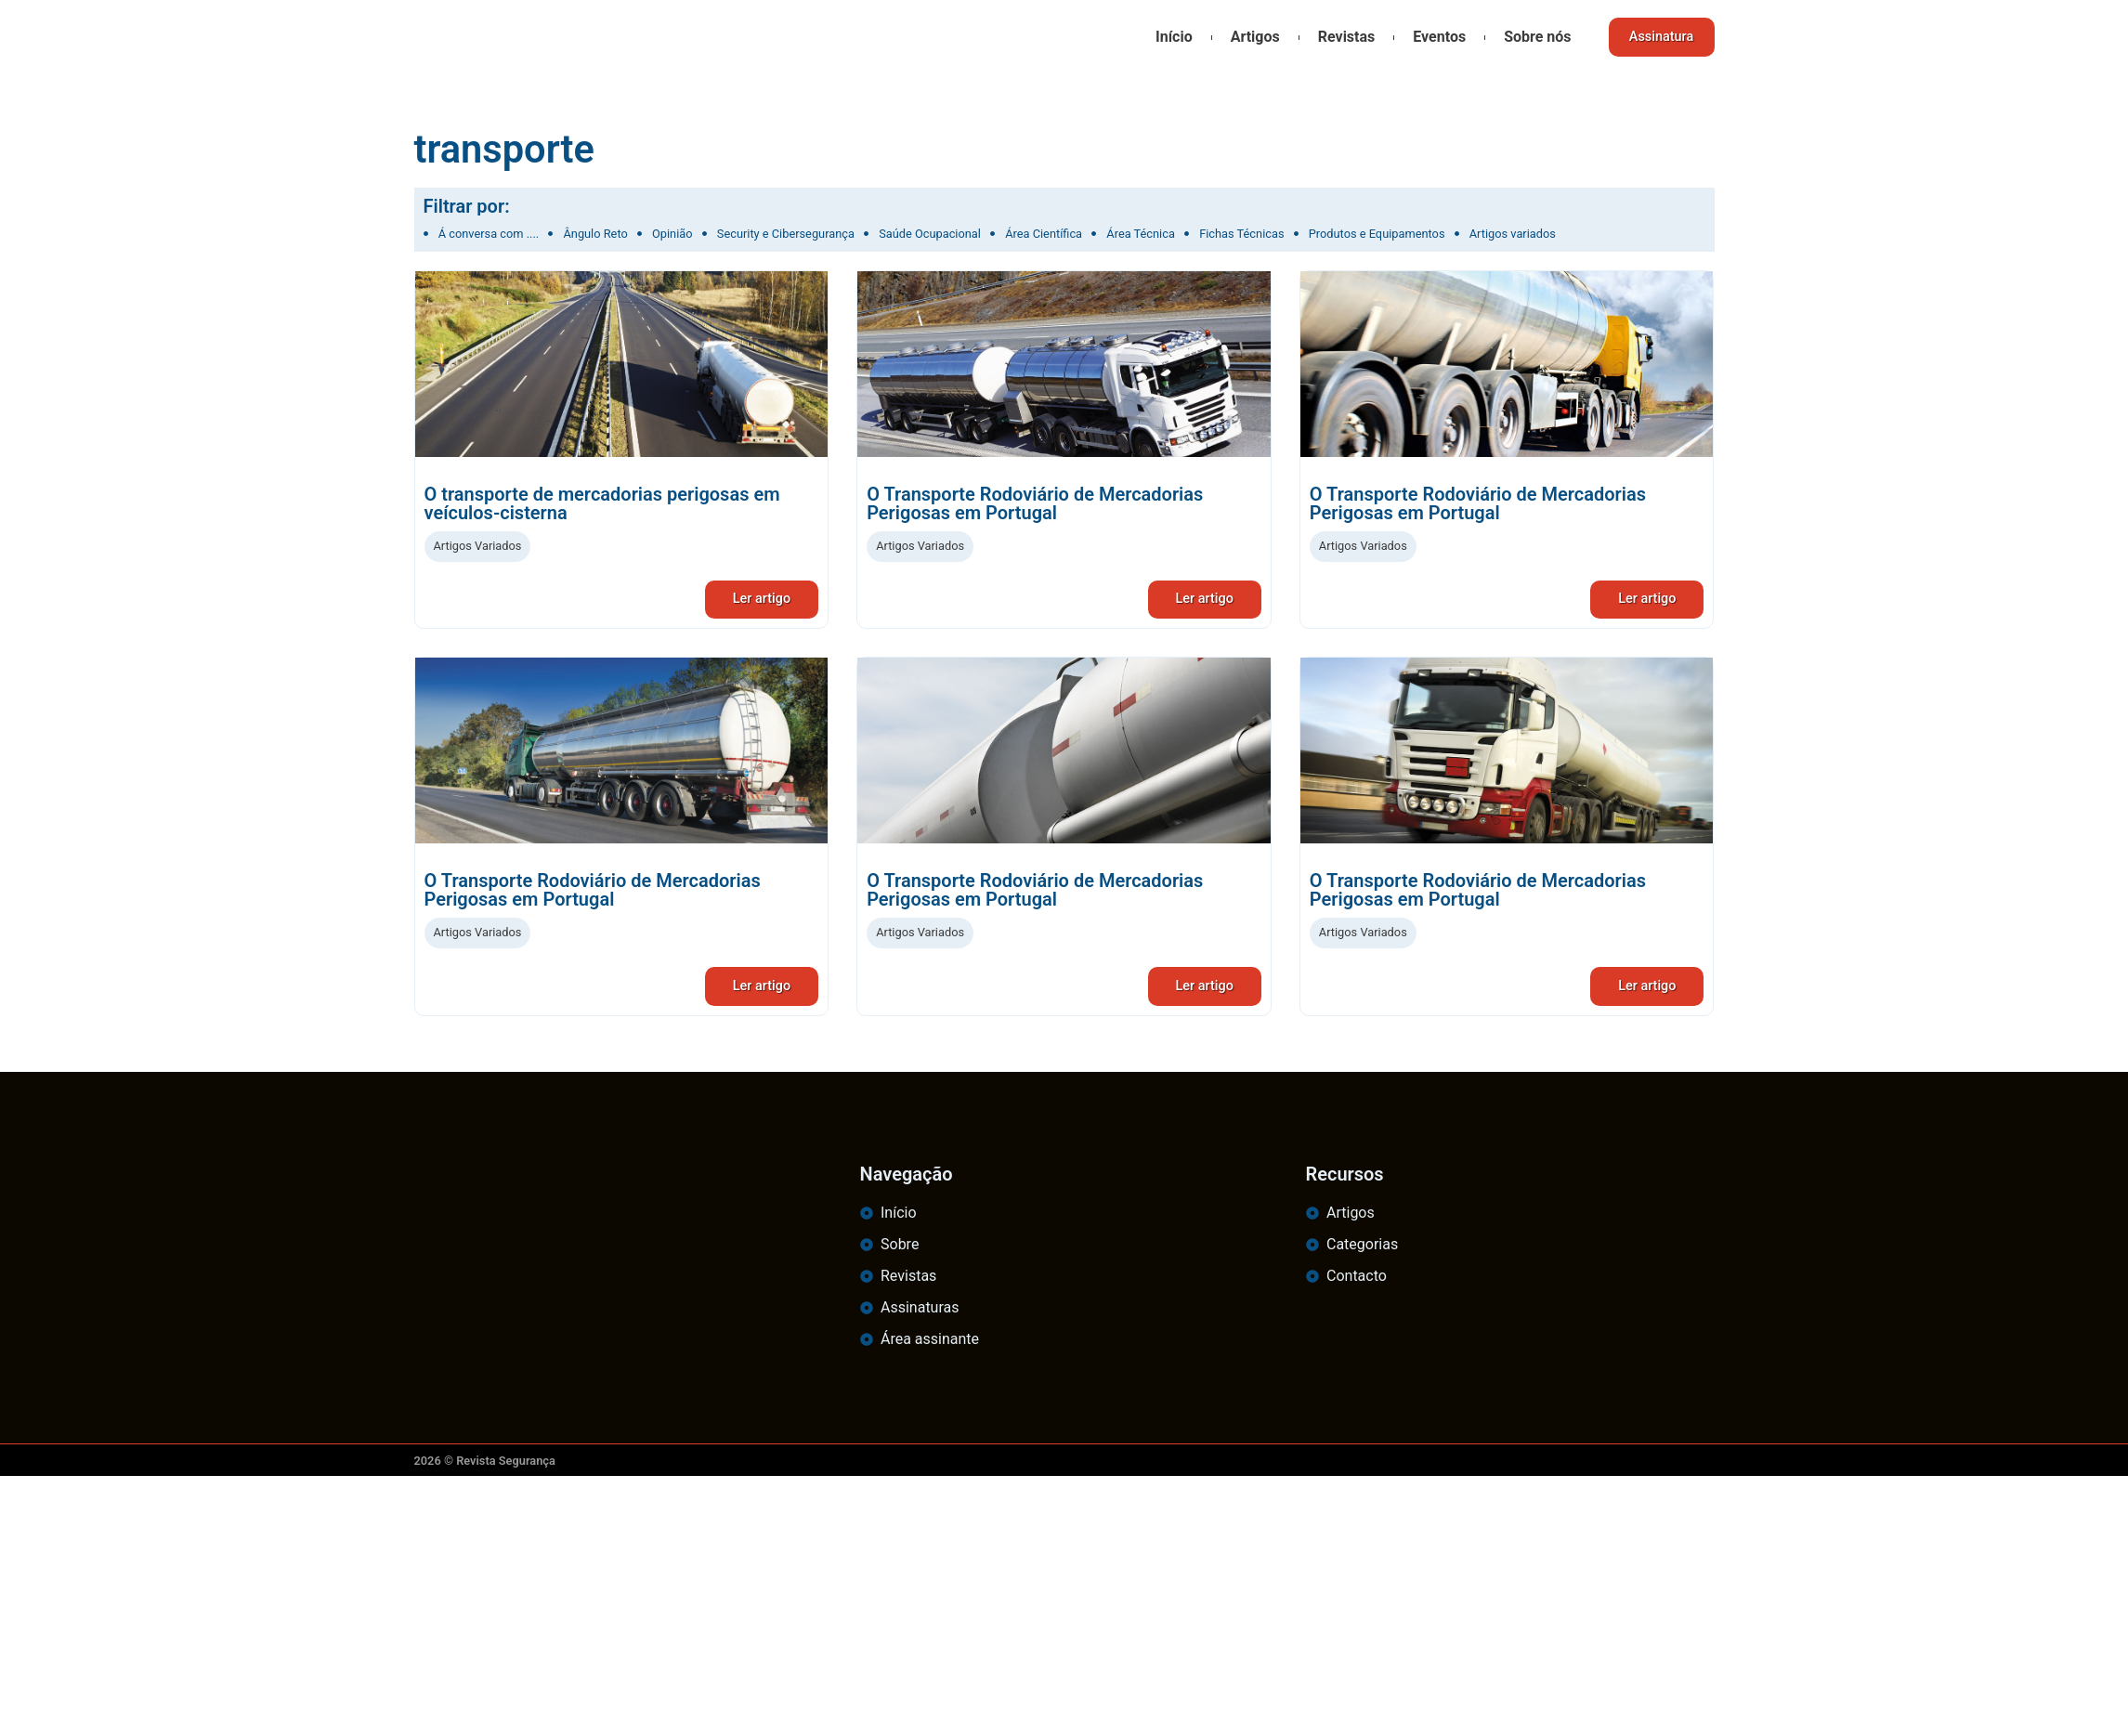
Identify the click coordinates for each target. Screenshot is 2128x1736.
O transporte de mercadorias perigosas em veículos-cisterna (602, 503)
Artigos (1247, 37)
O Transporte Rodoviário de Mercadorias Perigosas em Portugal (1035, 503)
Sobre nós (1529, 37)
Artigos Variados (478, 546)
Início (1166, 37)
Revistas (1339, 37)
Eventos (1431, 37)
